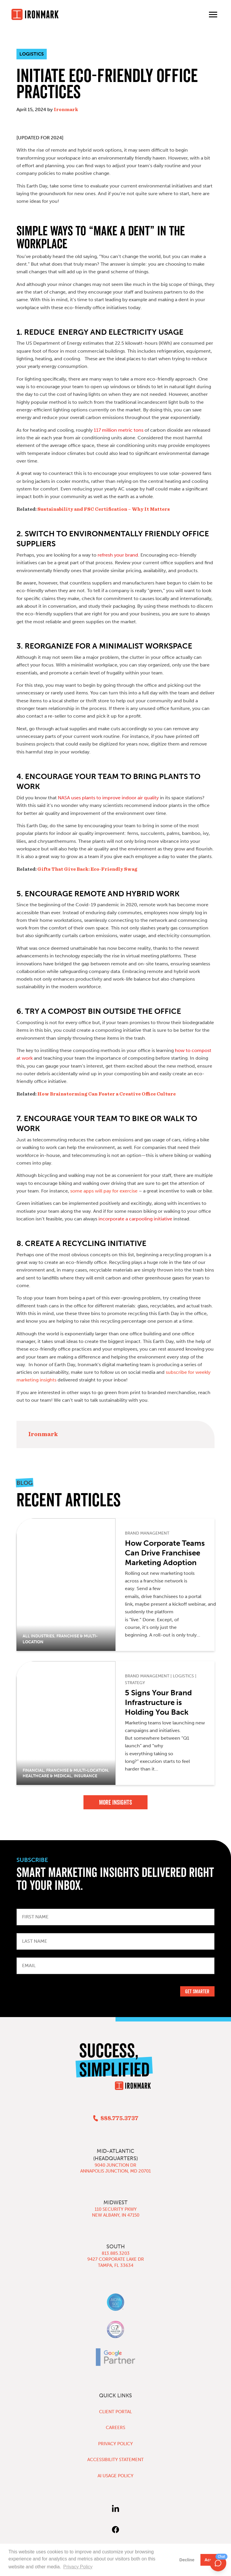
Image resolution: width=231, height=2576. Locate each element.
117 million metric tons (118, 430)
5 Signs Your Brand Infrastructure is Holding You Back (158, 1702)
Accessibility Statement (115, 2459)
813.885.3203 (116, 2253)
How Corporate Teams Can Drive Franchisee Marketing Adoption (165, 1552)
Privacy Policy (115, 2443)
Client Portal (115, 2411)
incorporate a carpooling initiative (135, 1219)
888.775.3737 (119, 2118)
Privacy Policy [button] (78, 2566)
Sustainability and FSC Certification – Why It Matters (103, 509)
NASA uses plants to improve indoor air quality (108, 797)
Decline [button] (186, 2559)
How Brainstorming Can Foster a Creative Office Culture (106, 1094)
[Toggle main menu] (213, 14)
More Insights (115, 1802)
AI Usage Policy (115, 2475)
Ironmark (66, 109)
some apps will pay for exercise (104, 1191)
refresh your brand (118, 555)
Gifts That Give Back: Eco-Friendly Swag (86, 869)
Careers (115, 2427)
